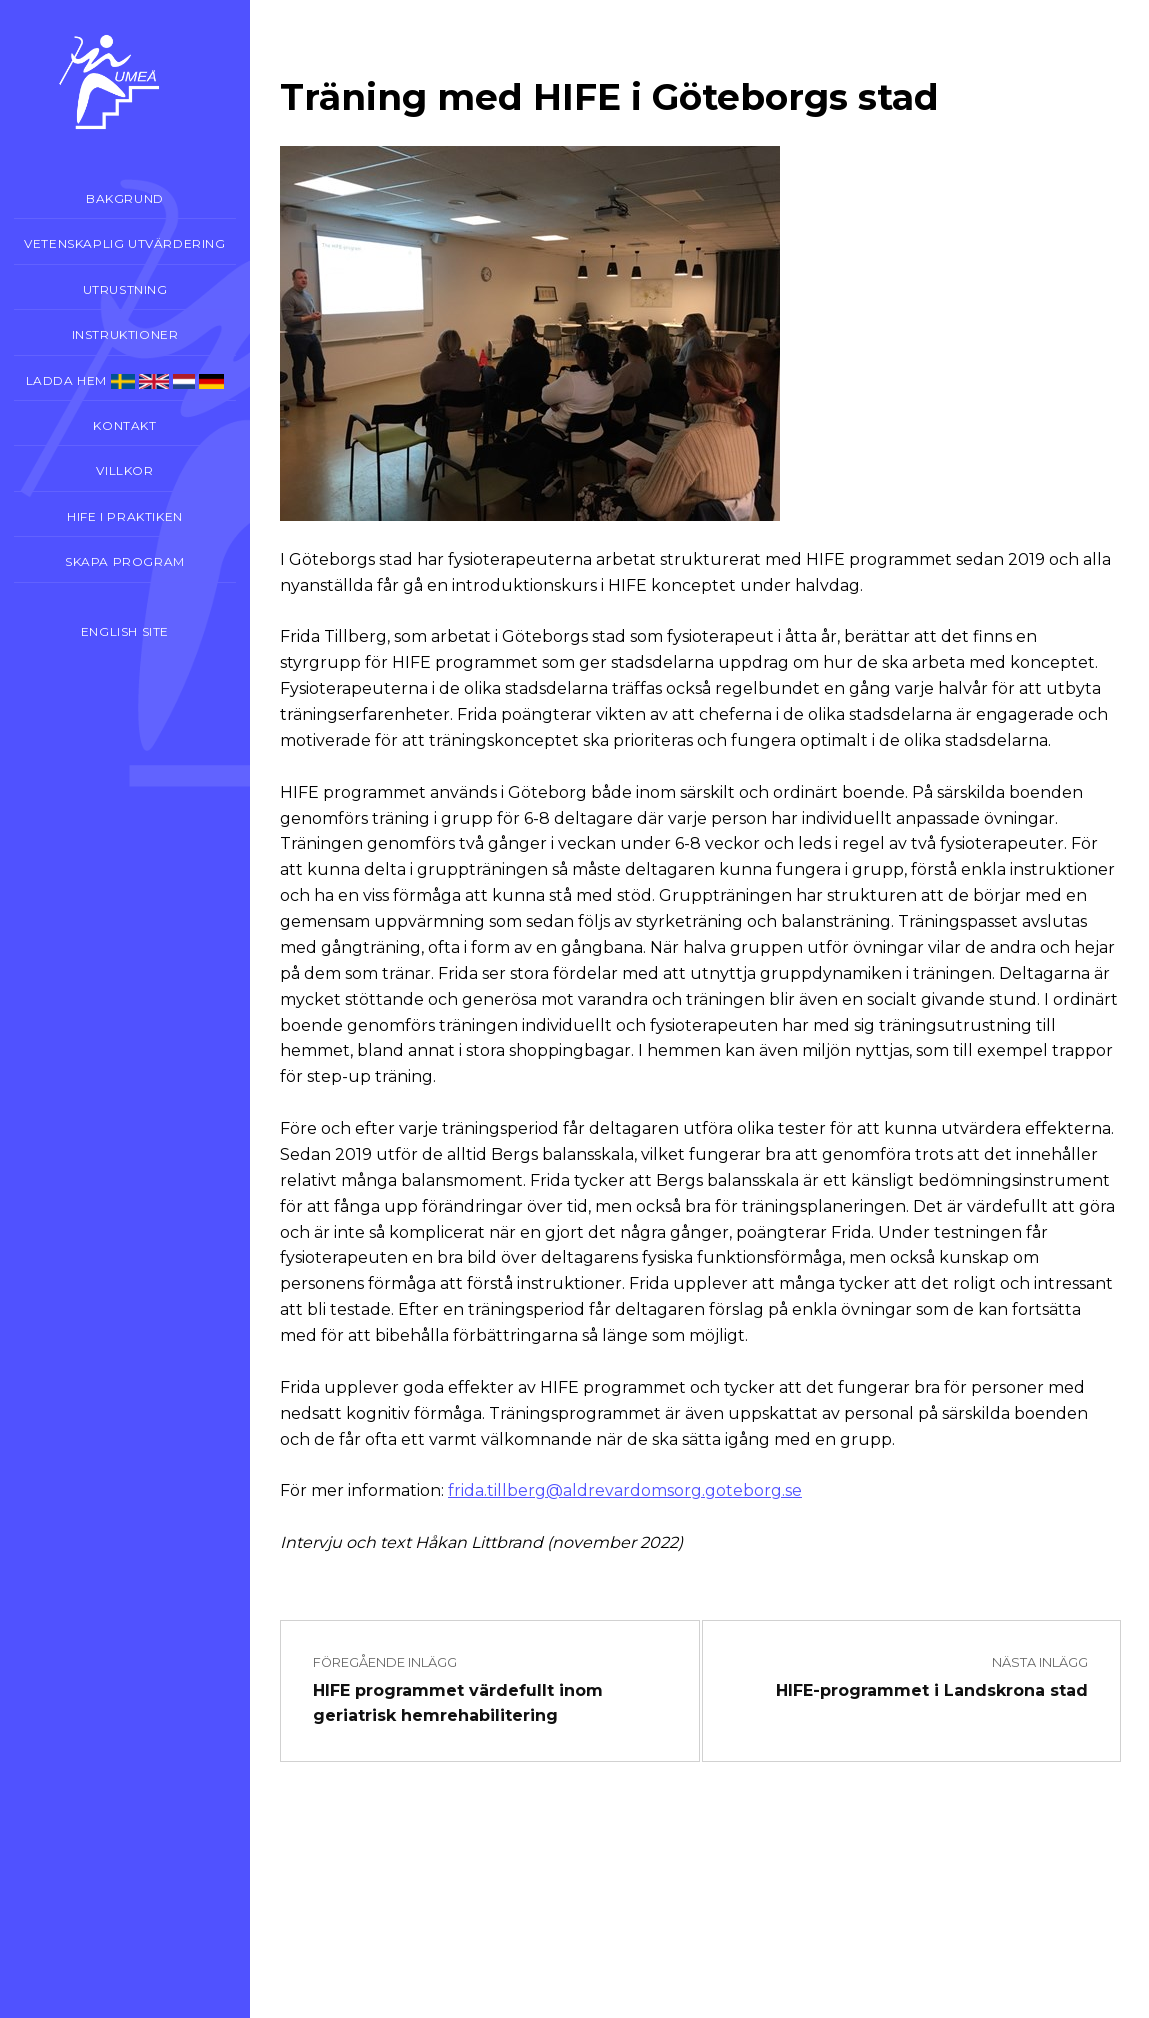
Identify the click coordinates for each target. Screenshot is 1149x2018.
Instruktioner (125, 334)
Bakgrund (125, 198)
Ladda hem (125, 381)
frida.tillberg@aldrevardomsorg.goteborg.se (625, 1490)
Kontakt (124, 425)
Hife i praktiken (125, 516)
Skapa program (125, 561)
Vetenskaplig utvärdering (124, 243)
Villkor (124, 470)
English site (125, 631)
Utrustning (125, 289)
